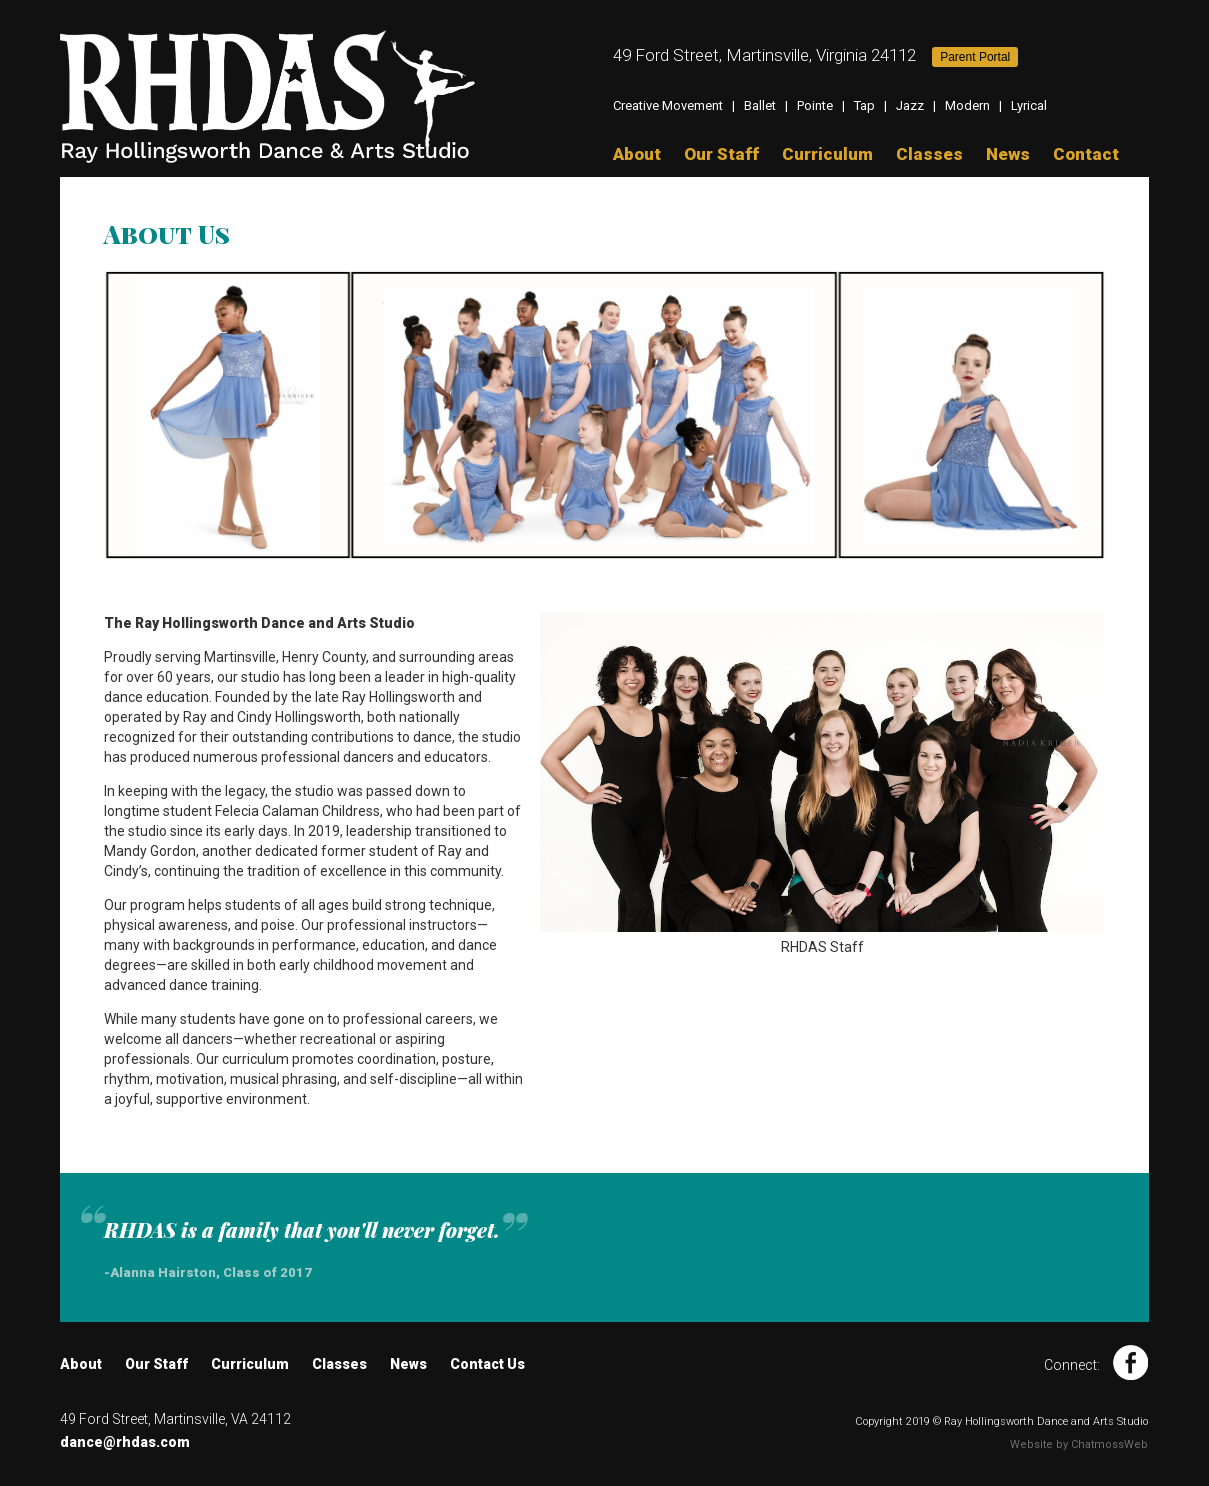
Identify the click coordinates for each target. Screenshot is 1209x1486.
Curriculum (827, 154)
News (1008, 154)
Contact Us (487, 1364)
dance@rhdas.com (125, 1442)
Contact (1086, 154)
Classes (929, 154)
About (637, 154)
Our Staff (721, 154)
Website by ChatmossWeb (1079, 1444)
